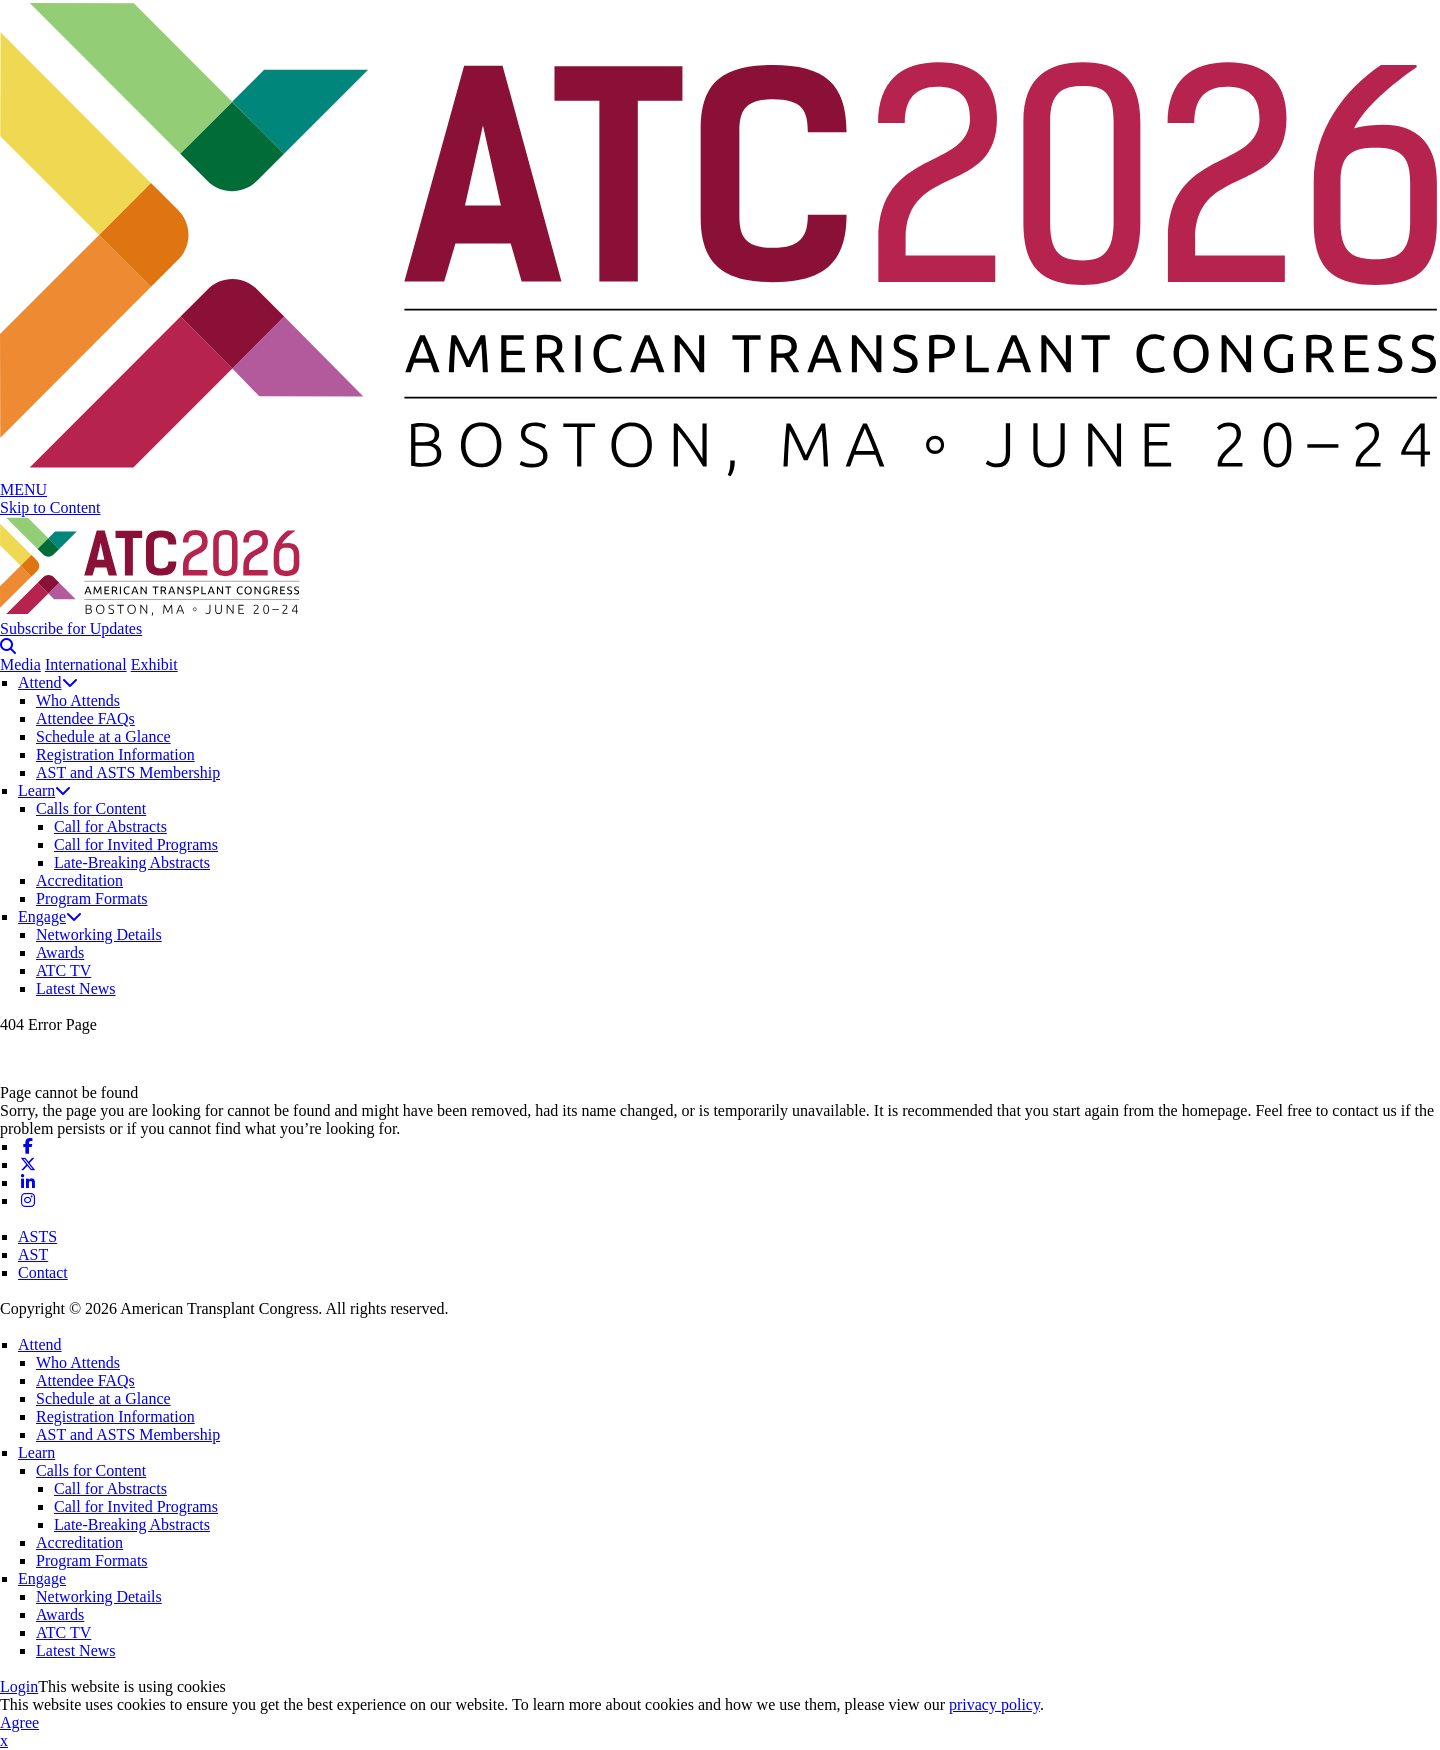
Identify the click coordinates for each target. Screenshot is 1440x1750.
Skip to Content (50, 507)
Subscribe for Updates (71, 628)
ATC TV (63, 970)
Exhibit (154, 664)
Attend (48, 682)
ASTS (37, 1236)
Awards (60, 952)
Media (20, 664)
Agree (19, 1722)
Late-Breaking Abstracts (132, 862)
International (86, 664)
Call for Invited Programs (136, 844)
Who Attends (78, 700)
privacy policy (994, 1704)
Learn (44, 790)
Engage (50, 916)
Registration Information (115, 754)
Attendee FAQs (85, 718)
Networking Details (99, 934)
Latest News (76, 988)
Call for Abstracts (110, 826)
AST (33, 1254)
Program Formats (92, 898)
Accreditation (79, 880)
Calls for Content (91, 808)
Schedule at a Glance (103, 736)
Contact (43, 1272)
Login (19, 1686)
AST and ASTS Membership (128, 772)
